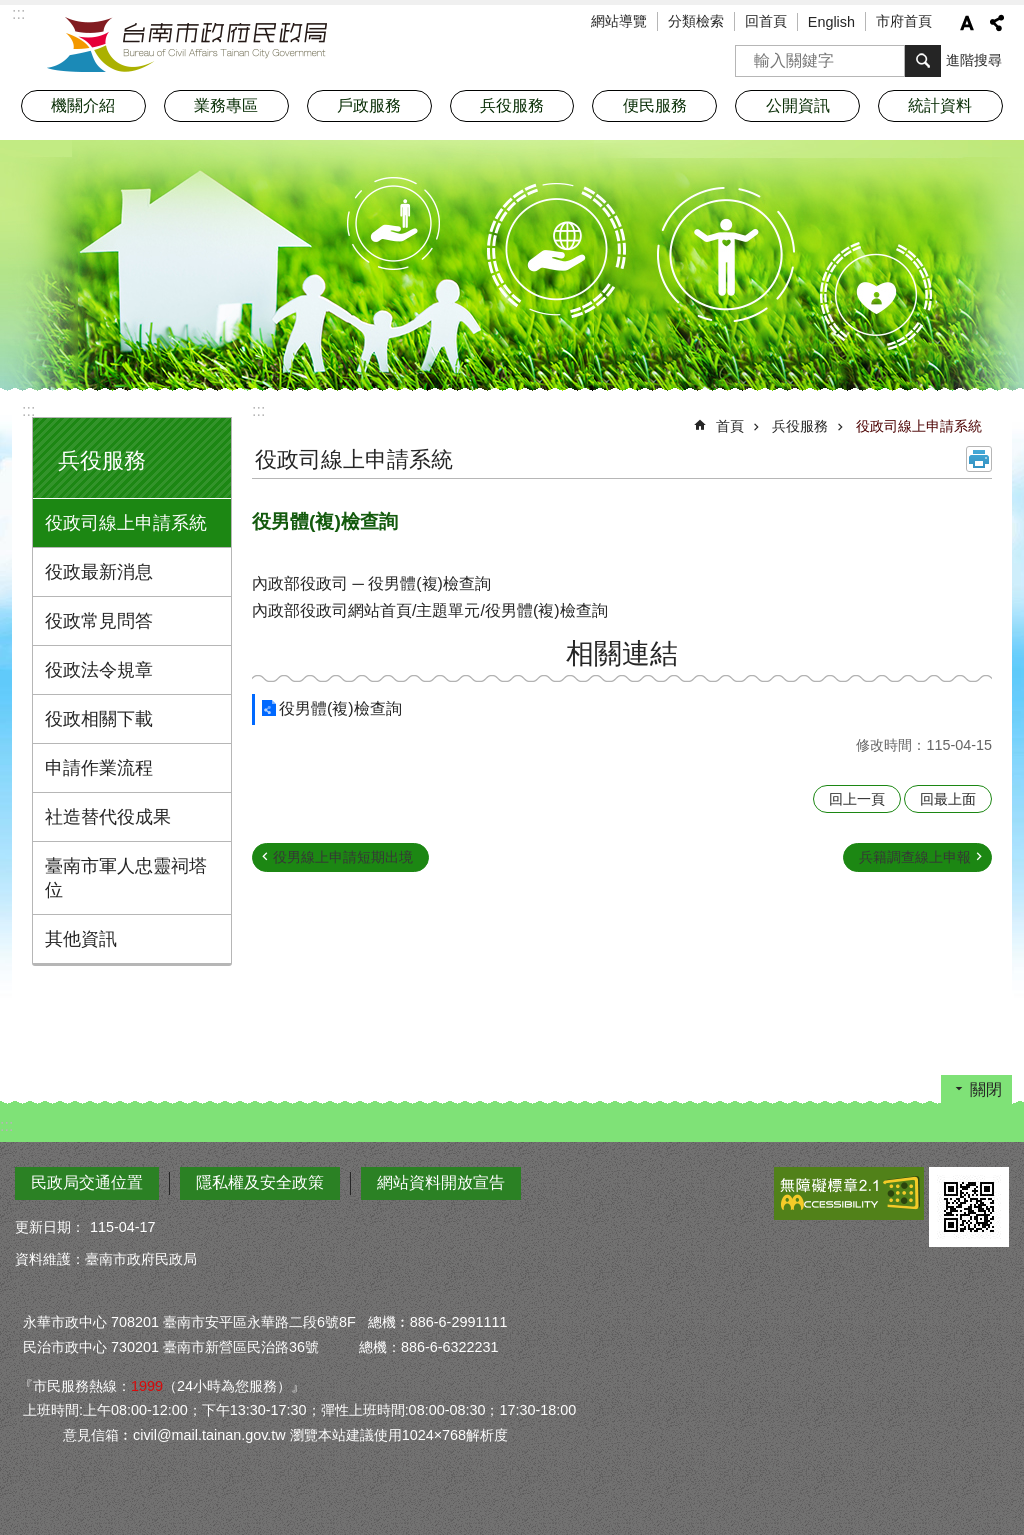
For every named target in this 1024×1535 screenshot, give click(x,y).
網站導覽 (619, 21)
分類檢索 (696, 21)
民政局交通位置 (87, 1182)
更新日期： (50, 1227)
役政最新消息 (99, 572)
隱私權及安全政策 (260, 1182)
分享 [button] (997, 23)
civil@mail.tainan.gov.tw (209, 1435)
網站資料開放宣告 (441, 1182)
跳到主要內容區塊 (10, 10)
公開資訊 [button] (798, 105)
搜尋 (751, 54)
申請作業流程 (99, 768)
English (831, 22)
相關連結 (622, 653)
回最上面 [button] (948, 799)
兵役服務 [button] (512, 105)
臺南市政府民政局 (187, 45)
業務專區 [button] (226, 105)
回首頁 (766, 21)
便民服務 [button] (655, 105)
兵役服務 (102, 460)
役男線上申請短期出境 (343, 857)
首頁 (730, 426)
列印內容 (979, 459)
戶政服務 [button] (369, 105)
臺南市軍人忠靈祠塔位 (126, 878)
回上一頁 (857, 799)
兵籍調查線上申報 (915, 857)
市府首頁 (904, 21)
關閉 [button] (986, 1089)
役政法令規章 (99, 670)
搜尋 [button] (923, 61)
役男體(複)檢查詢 (340, 708)
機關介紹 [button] (83, 105)
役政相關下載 (99, 719)
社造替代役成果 (108, 817)
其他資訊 (81, 939)
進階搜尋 (974, 60)
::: (28, 410)
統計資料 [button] (940, 105)
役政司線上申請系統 (126, 523)
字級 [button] (967, 23)
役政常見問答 (99, 621)
